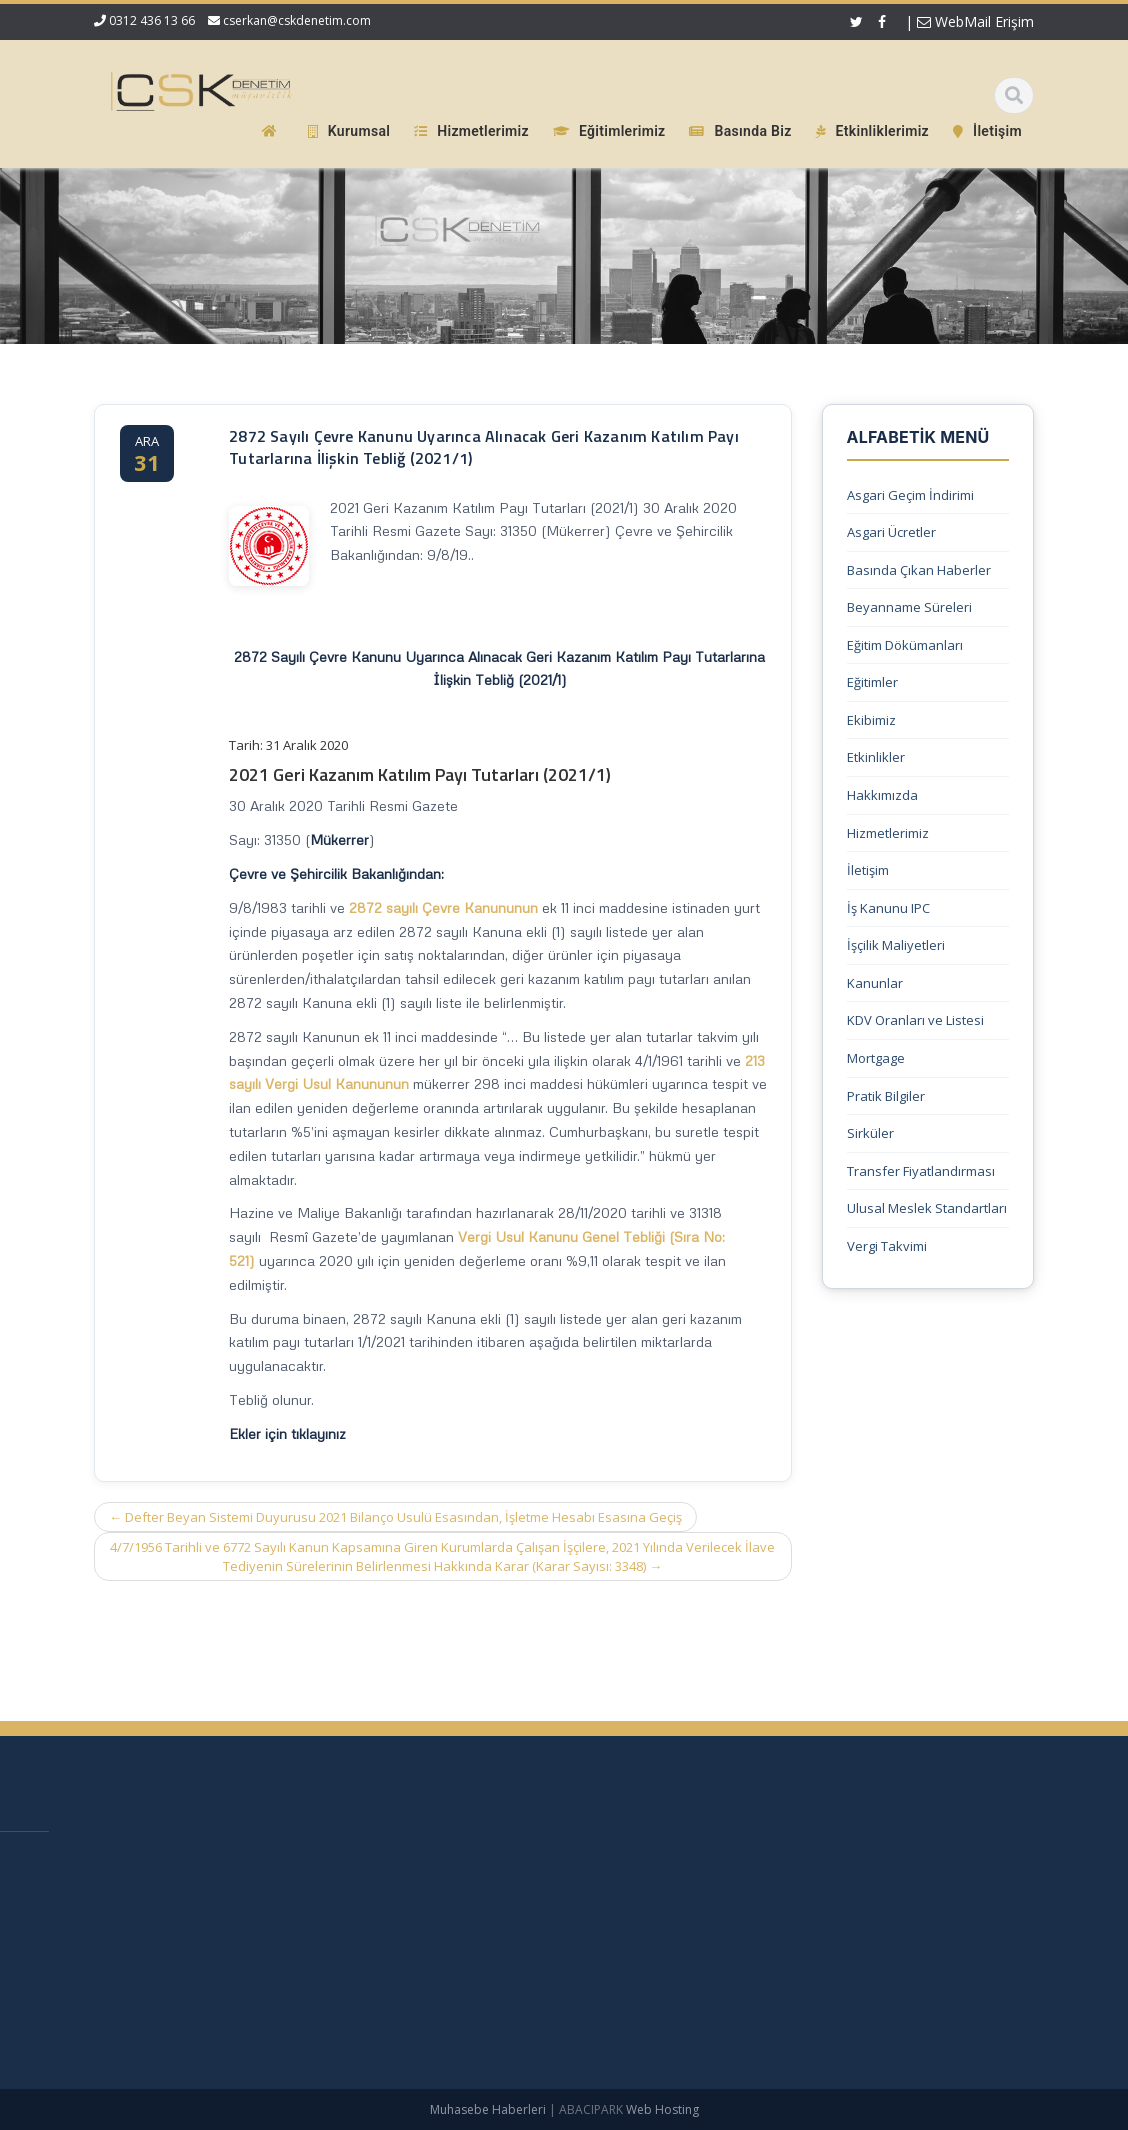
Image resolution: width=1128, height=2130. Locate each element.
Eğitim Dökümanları (905, 645)
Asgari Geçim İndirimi (910, 495)
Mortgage (876, 1058)
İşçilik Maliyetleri (896, 945)
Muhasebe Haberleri (488, 2109)
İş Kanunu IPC (888, 908)
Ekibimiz (871, 720)
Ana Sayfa (542, 1862)
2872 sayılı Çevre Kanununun (443, 907)
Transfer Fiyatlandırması (921, 1171)
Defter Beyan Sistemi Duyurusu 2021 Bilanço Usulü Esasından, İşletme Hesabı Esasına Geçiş (395, 1517)
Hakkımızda (882, 795)
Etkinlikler (876, 757)
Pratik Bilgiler (886, 1096)
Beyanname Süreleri (909, 607)
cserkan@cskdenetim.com (297, 20)
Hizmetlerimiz (888, 833)
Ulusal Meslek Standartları (927, 1208)
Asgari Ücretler (891, 532)
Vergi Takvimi (887, 1246)
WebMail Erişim (975, 21)
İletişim (868, 870)
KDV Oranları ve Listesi (915, 1020)
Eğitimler (872, 682)
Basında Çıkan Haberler (919, 570)
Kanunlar (875, 983)
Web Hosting (662, 2109)
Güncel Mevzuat (560, 1962)
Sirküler (870, 1133)
